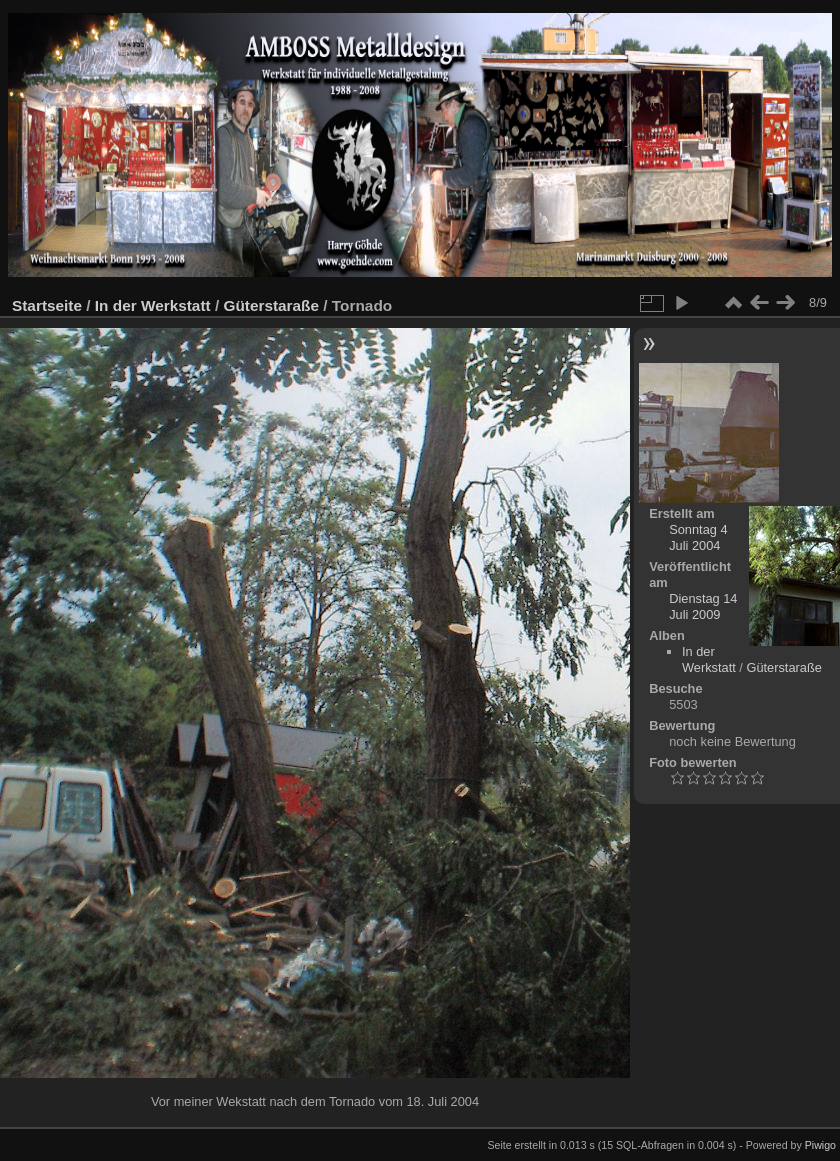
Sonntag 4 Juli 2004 (698, 537)
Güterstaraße (271, 305)
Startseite (47, 305)
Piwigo (820, 1145)
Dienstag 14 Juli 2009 (703, 606)
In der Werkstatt (153, 305)
